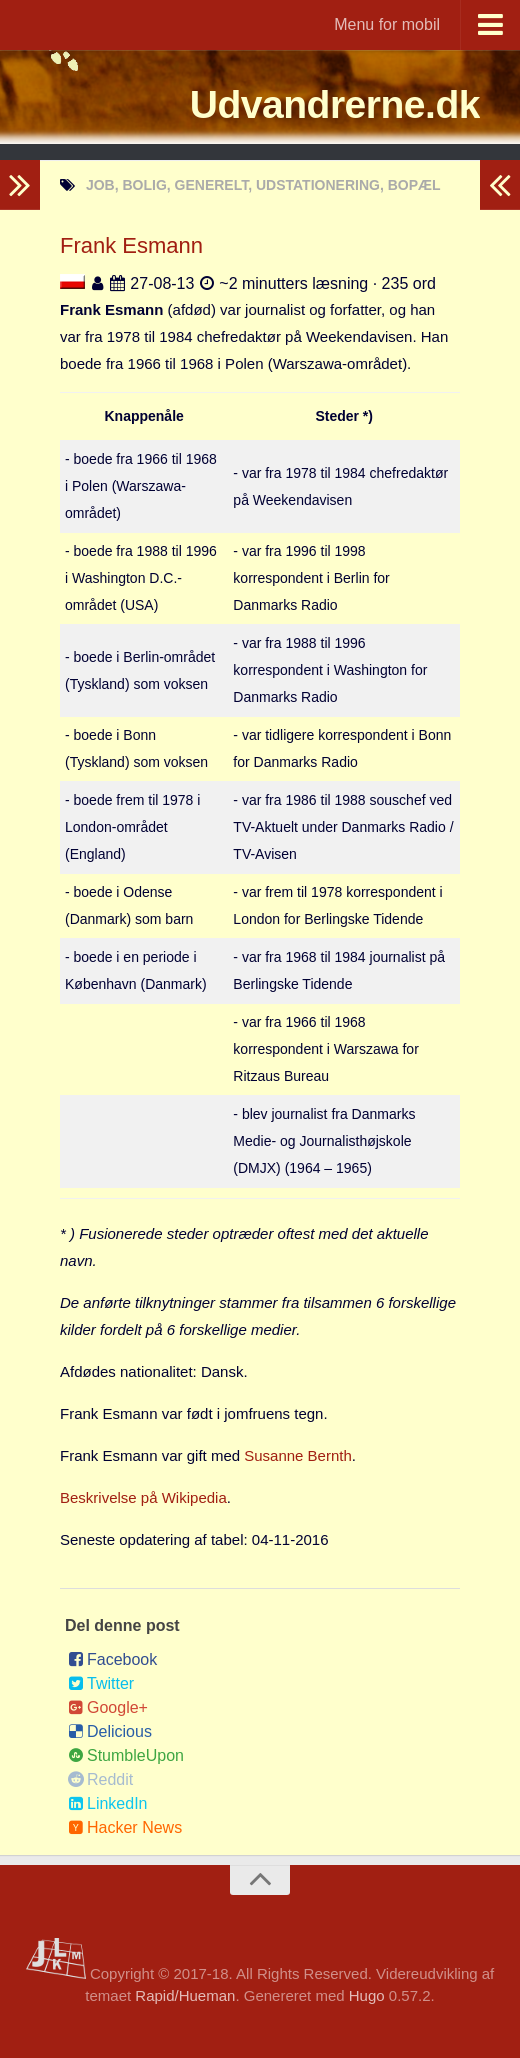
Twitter (101, 1683)
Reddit (100, 1779)
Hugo (367, 1995)
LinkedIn (108, 1803)
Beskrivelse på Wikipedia (143, 1497)
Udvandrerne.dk (323, 104)
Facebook (112, 1659)
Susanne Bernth (298, 1455)
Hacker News (125, 1827)
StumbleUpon (126, 1755)
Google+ (108, 1707)
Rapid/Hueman (185, 1995)
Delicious (110, 1731)
